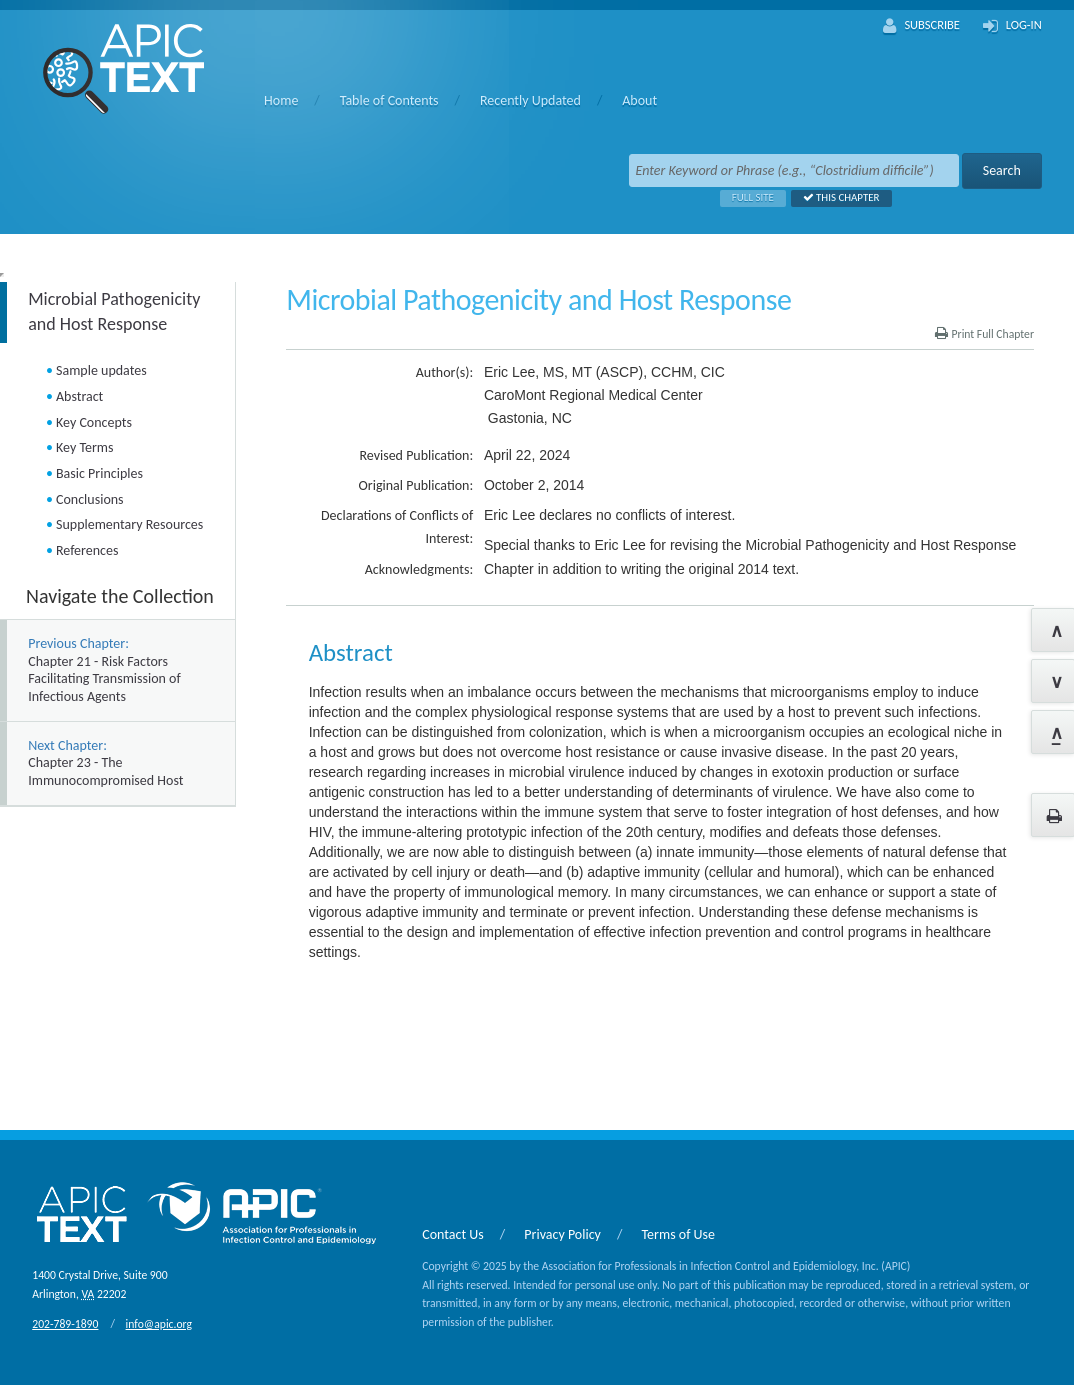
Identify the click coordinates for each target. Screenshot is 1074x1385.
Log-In (1012, 26)
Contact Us (453, 1234)
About (639, 100)
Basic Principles (99, 473)
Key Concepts (94, 422)
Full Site (747, 197)
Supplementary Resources (129, 524)
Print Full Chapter (984, 334)
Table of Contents (389, 100)
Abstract (79, 396)
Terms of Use (679, 1234)
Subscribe (921, 26)
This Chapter (835, 197)
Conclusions (90, 499)
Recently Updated (530, 100)
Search (1002, 170)
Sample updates (101, 370)
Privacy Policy (562, 1234)
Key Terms (84, 447)
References (87, 550)
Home (281, 100)
